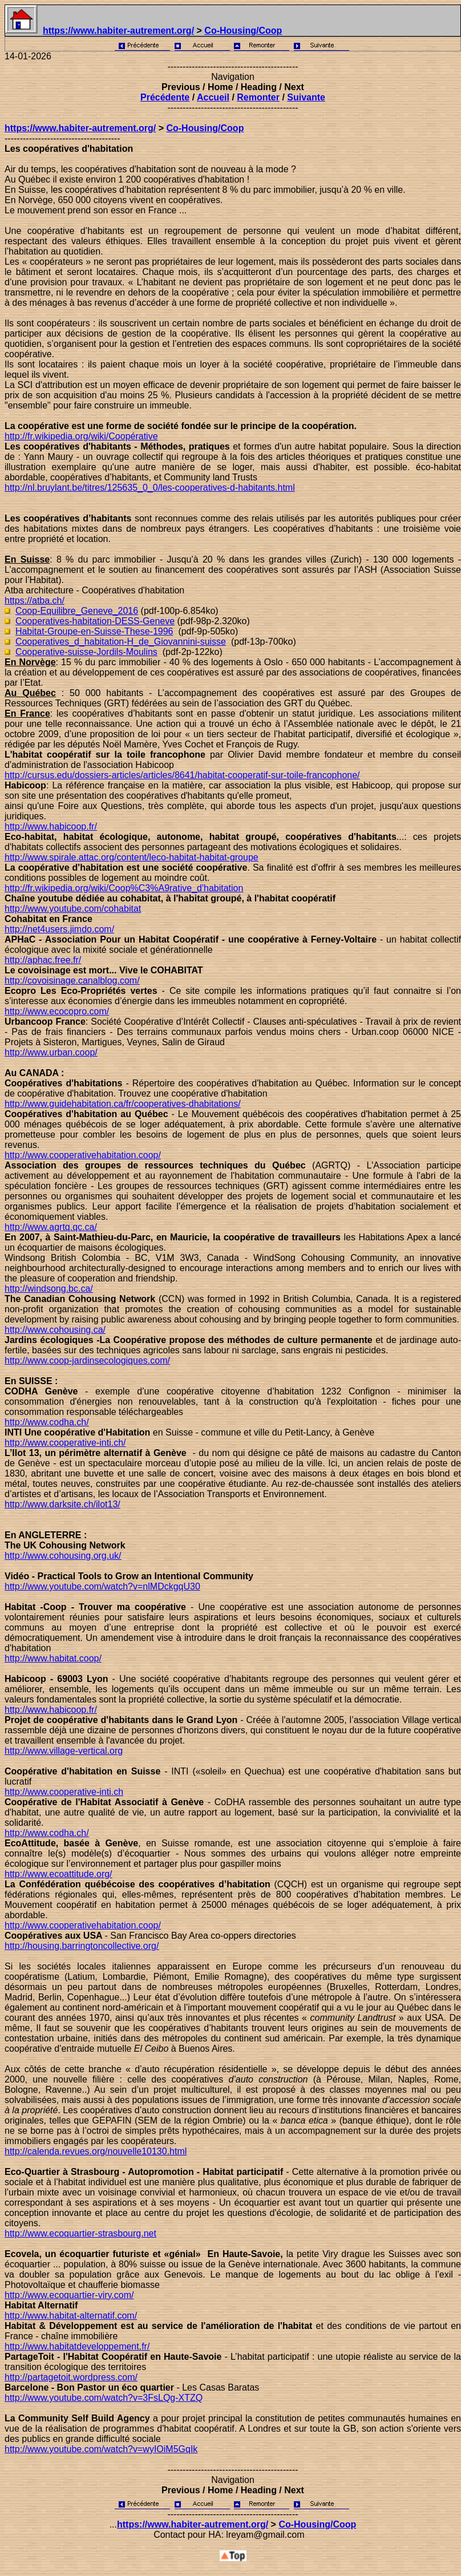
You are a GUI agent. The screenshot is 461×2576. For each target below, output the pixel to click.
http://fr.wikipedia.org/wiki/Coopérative (81, 436)
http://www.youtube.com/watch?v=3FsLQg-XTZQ (104, 2398)
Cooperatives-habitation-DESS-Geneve (95, 621)
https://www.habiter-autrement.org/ (118, 30)
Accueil (213, 97)
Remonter (258, 97)
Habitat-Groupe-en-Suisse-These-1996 (94, 631)
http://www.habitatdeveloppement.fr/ (77, 2346)
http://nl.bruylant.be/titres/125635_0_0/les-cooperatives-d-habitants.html (150, 487)
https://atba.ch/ (34, 600)
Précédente (164, 97)
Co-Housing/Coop (243, 30)
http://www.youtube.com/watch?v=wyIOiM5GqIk (101, 2449)
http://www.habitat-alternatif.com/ (71, 2315)
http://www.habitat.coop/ (53, 1658)
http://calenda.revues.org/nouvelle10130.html (96, 2151)
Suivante (306, 97)
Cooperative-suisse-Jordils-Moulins (86, 652)
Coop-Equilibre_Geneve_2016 (76, 611)
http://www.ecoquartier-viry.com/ (69, 2295)
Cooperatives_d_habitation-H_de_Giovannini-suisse (120, 641)
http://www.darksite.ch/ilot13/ (62, 1504)
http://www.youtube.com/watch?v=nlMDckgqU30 (102, 1586)
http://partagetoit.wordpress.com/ (71, 2377)
